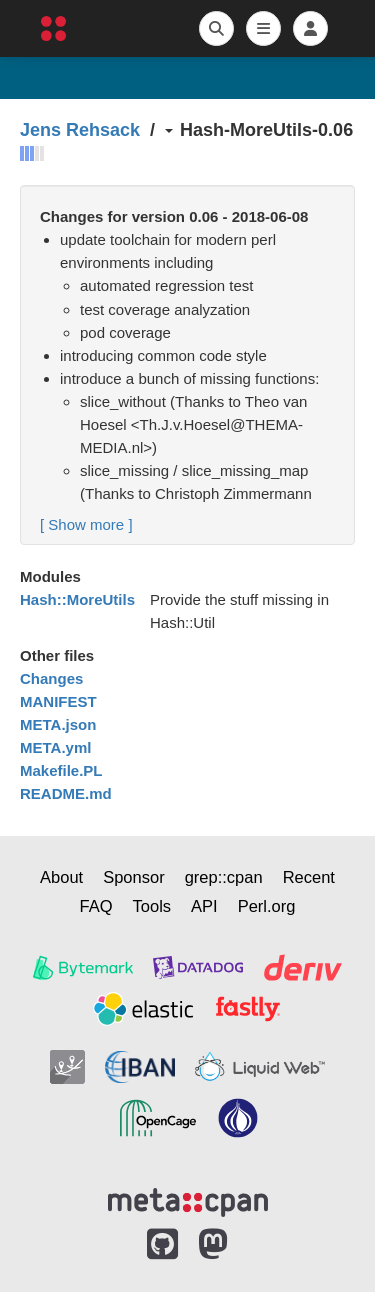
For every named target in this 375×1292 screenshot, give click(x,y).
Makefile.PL (61, 770)
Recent (309, 877)
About (61, 877)
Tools (152, 906)
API (204, 906)
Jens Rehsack (80, 130)
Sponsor (133, 877)
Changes (51, 678)
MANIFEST (58, 701)
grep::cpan (224, 877)
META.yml (55, 747)
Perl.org (267, 906)
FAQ (96, 906)
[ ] (86, 524)
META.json (58, 724)
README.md (66, 793)
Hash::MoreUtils (77, 599)
